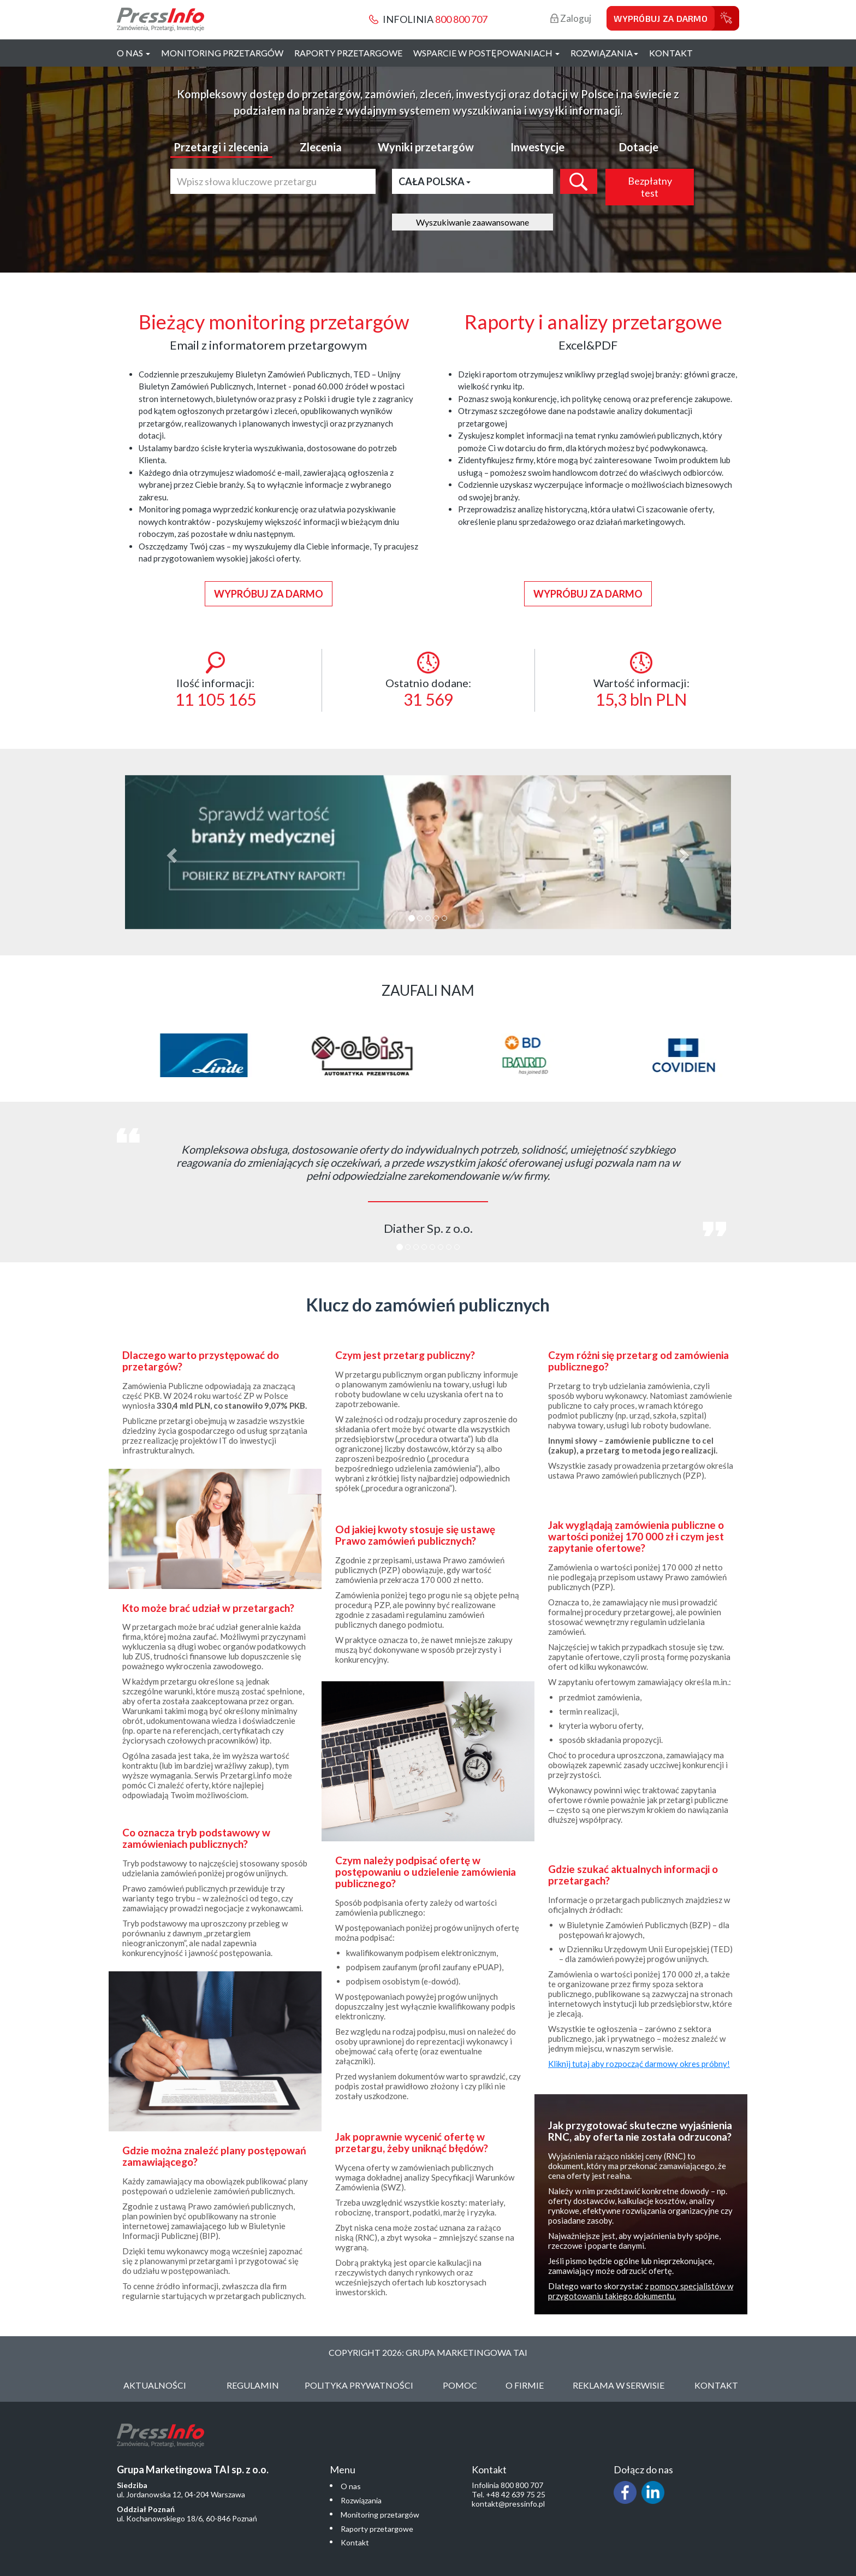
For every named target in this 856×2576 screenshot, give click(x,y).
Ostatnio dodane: (428, 680)
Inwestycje (537, 146)
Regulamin (253, 2385)
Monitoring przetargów (222, 53)
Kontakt (671, 53)
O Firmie (525, 2385)
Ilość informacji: (215, 680)
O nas (351, 2486)
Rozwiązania (361, 2500)
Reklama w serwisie (618, 2385)
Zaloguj (570, 18)
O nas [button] (133, 53)
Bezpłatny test (650, 187)
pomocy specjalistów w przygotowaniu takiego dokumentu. (640, 2291)
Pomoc (460, 2385)
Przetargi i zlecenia (221, 146)
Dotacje (638, 146)
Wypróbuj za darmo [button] (268, 594)
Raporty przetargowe (348, 53)
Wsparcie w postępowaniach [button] (486, 53)
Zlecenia (321, 146)
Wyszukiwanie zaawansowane (472, 222)
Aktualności (154, 2385)
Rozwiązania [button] (604, 53)
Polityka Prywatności (359, 2385)
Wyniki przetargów (426, 146)
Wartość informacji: (641, 680)
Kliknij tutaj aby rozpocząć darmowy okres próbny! (639, 2064)
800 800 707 (461, 19)
